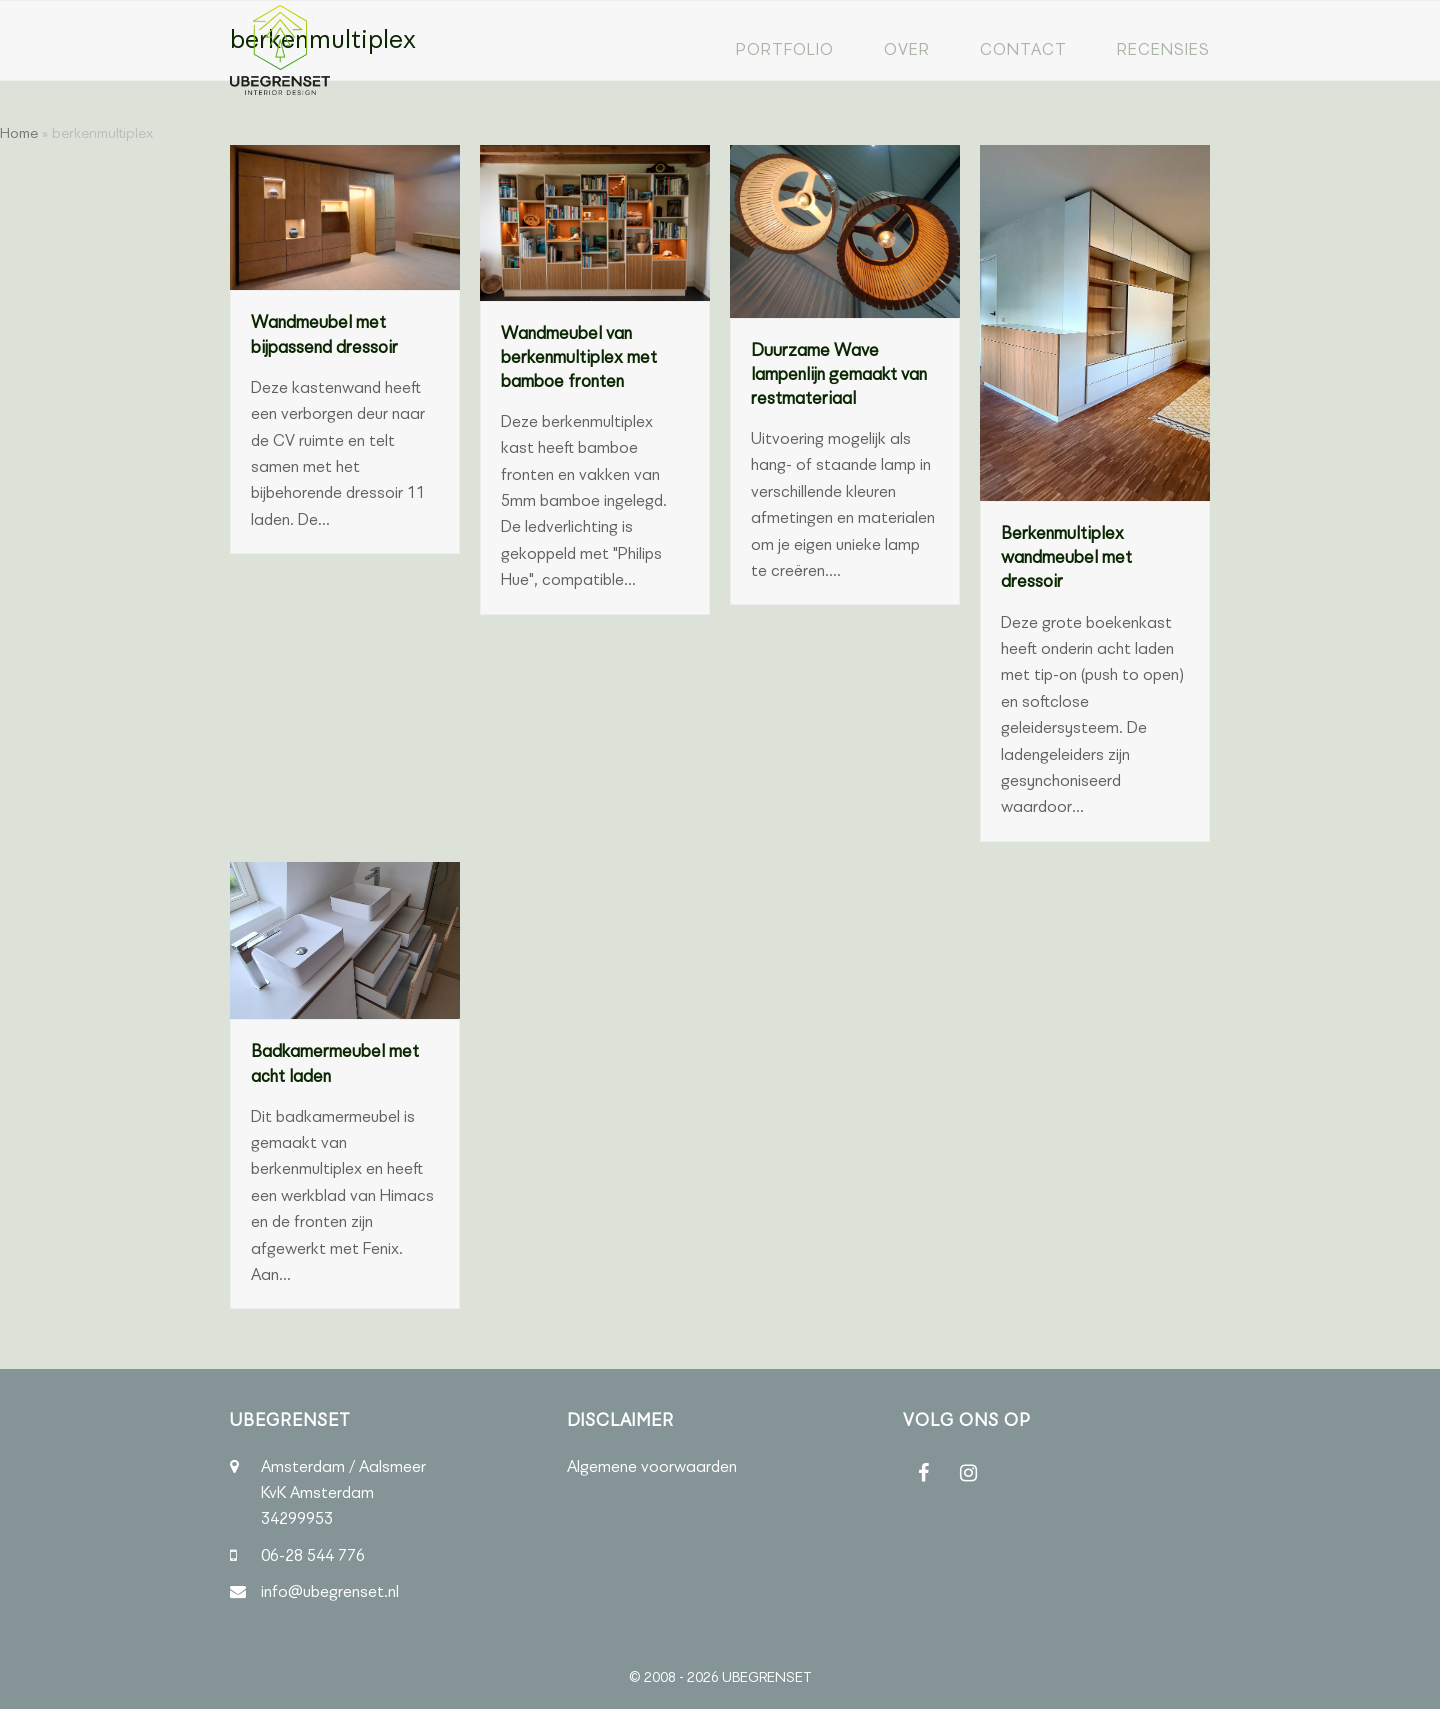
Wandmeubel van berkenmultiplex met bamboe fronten (579, 357)
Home (19, 133)
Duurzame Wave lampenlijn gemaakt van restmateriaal (839, 374)
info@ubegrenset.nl (330, 1591)
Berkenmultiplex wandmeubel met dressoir (1066, 557)
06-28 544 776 (313, 1555)
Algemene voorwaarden (652, 1466)
